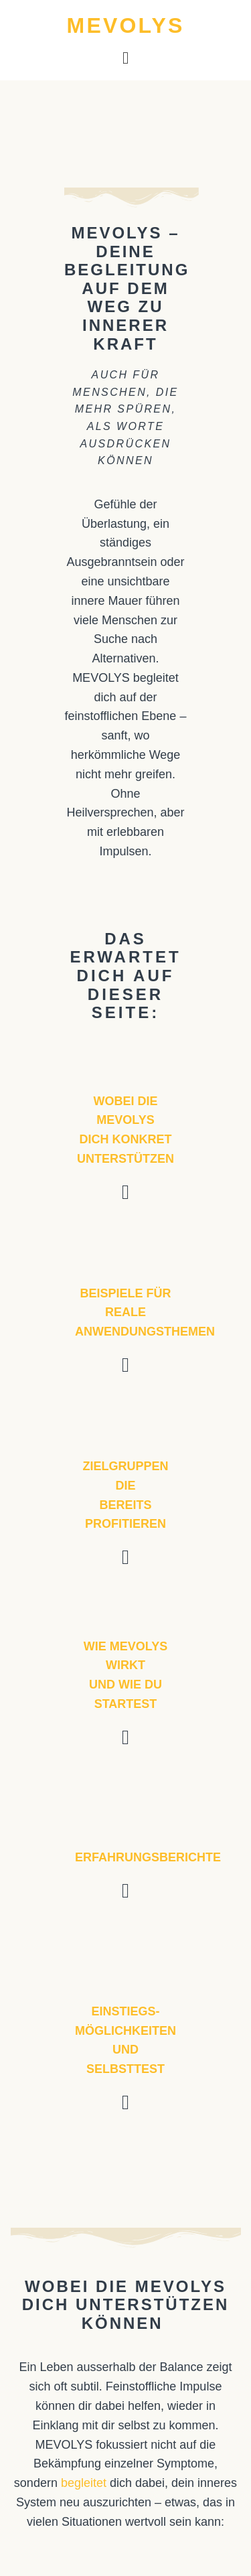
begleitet (83, 2483)
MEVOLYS (126, 25)
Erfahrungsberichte (148, 1857)
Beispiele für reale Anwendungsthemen (145, 1313)
